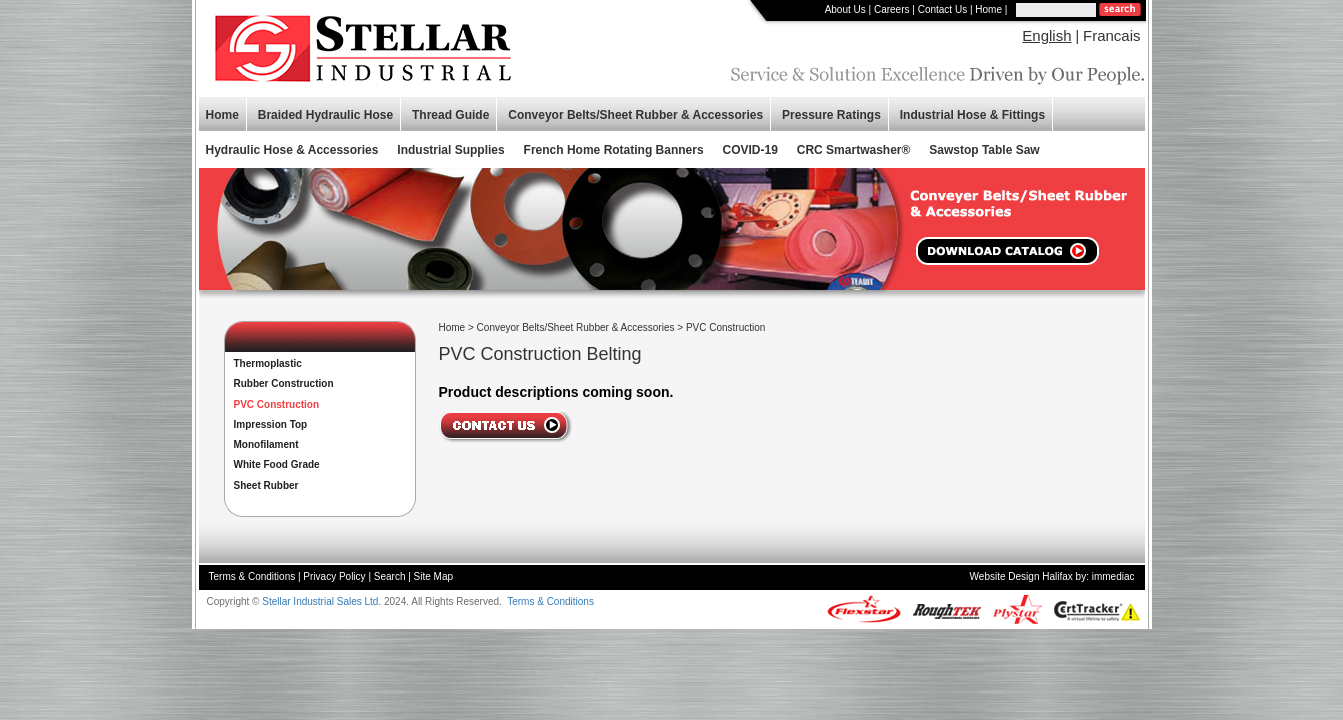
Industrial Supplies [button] (450, 150)
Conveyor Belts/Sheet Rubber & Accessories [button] (635, 115)
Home (988, 9)
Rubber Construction (284, 383)
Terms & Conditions (252, 576)
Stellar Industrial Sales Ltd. (321, 601)
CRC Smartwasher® (854, 150)
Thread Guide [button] (450, 115)
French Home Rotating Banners (614, 150)
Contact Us (942, 9)
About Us (845, 9)
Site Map (433, 576)
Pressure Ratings (831, 115)
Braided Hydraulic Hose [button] (325, 115)
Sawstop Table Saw (984, 150)
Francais (1112, 35)
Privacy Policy (334, 576)
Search (390, 576)
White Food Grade (277, 464)
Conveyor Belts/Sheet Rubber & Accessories (576, 327)
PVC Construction (277, 404)
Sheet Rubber (266, 485)
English (1046, 35)
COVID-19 (750, 150)
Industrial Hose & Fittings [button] (972, 115)
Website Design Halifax (1021, 576)
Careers (892, 9)
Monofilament (266, 444)
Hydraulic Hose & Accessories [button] (292, 150)
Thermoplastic (268, 363)
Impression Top (271, 424)
